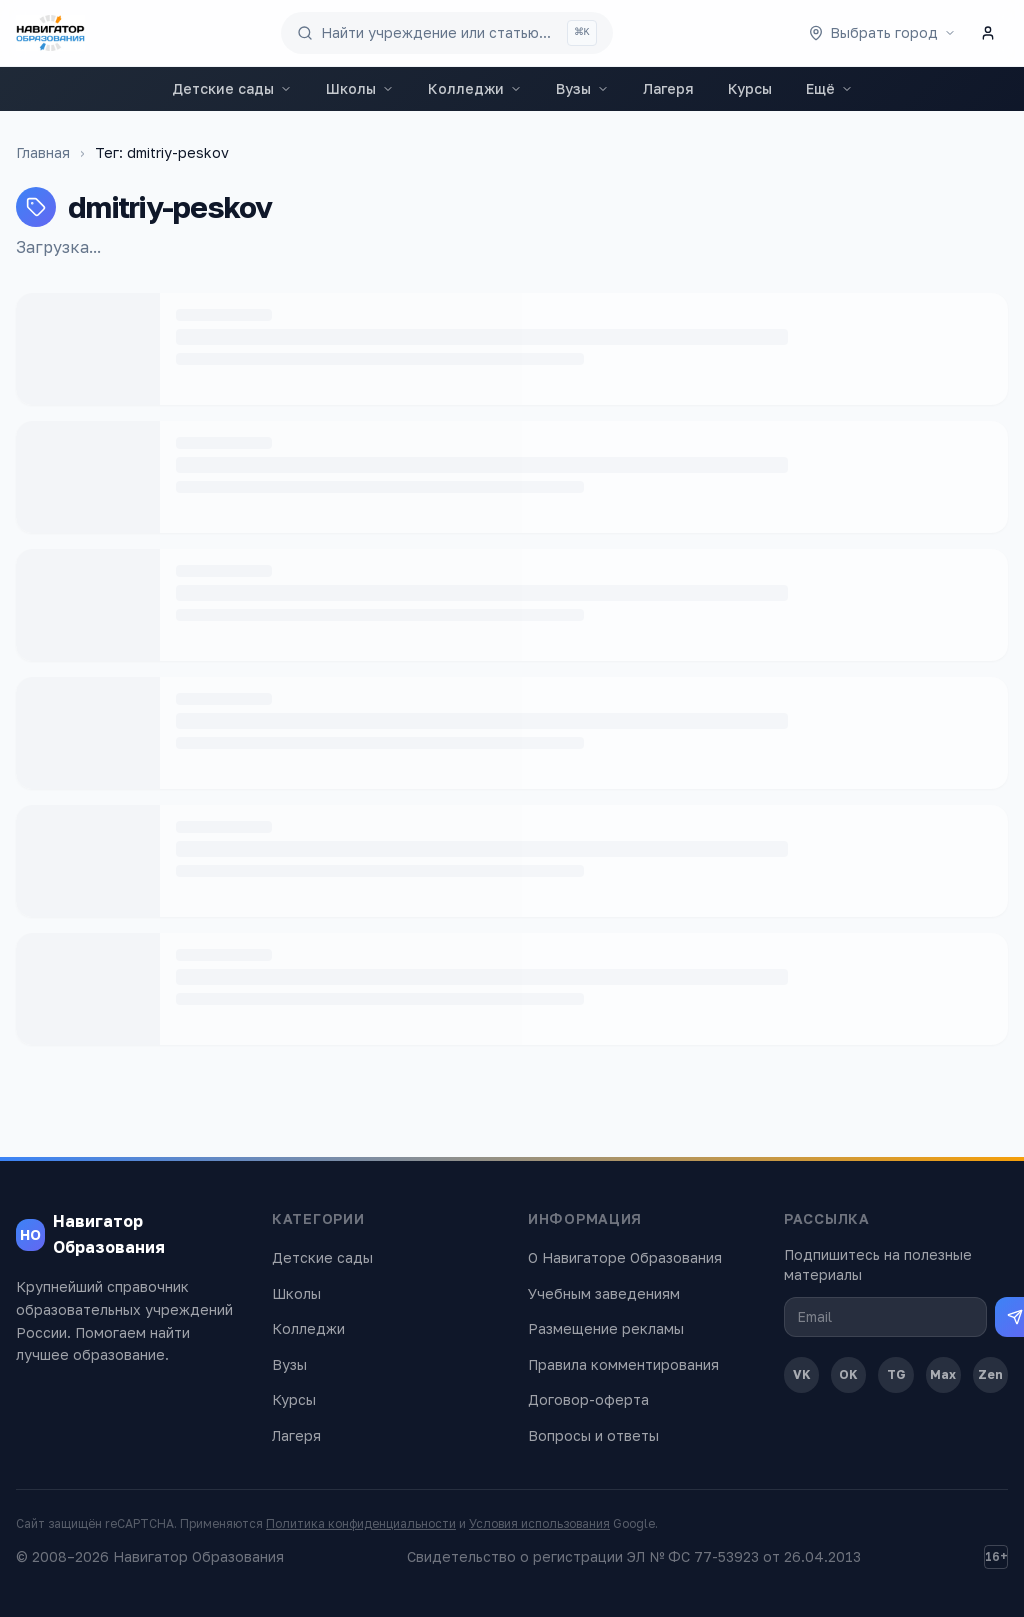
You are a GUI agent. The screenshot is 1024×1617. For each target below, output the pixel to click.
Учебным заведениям (604, 1293)
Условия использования (539, 1523)
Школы (360, 88)
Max (943, 1374)
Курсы (750, 88)
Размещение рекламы (606, 1328)
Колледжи (475, 88)
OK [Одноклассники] (848, 1374)
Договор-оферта (588, 1399)
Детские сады (232, 88)
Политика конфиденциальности (361, 1523)
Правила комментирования (623, 1364)
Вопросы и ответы (593, 1435)
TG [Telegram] (896, 1374)
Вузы (582, 88)
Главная (43, 152)
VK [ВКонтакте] (802, 1374)
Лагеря (668, 88)
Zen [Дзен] (990, 1374)
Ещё (829, 88)
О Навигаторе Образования (625, 1257)
